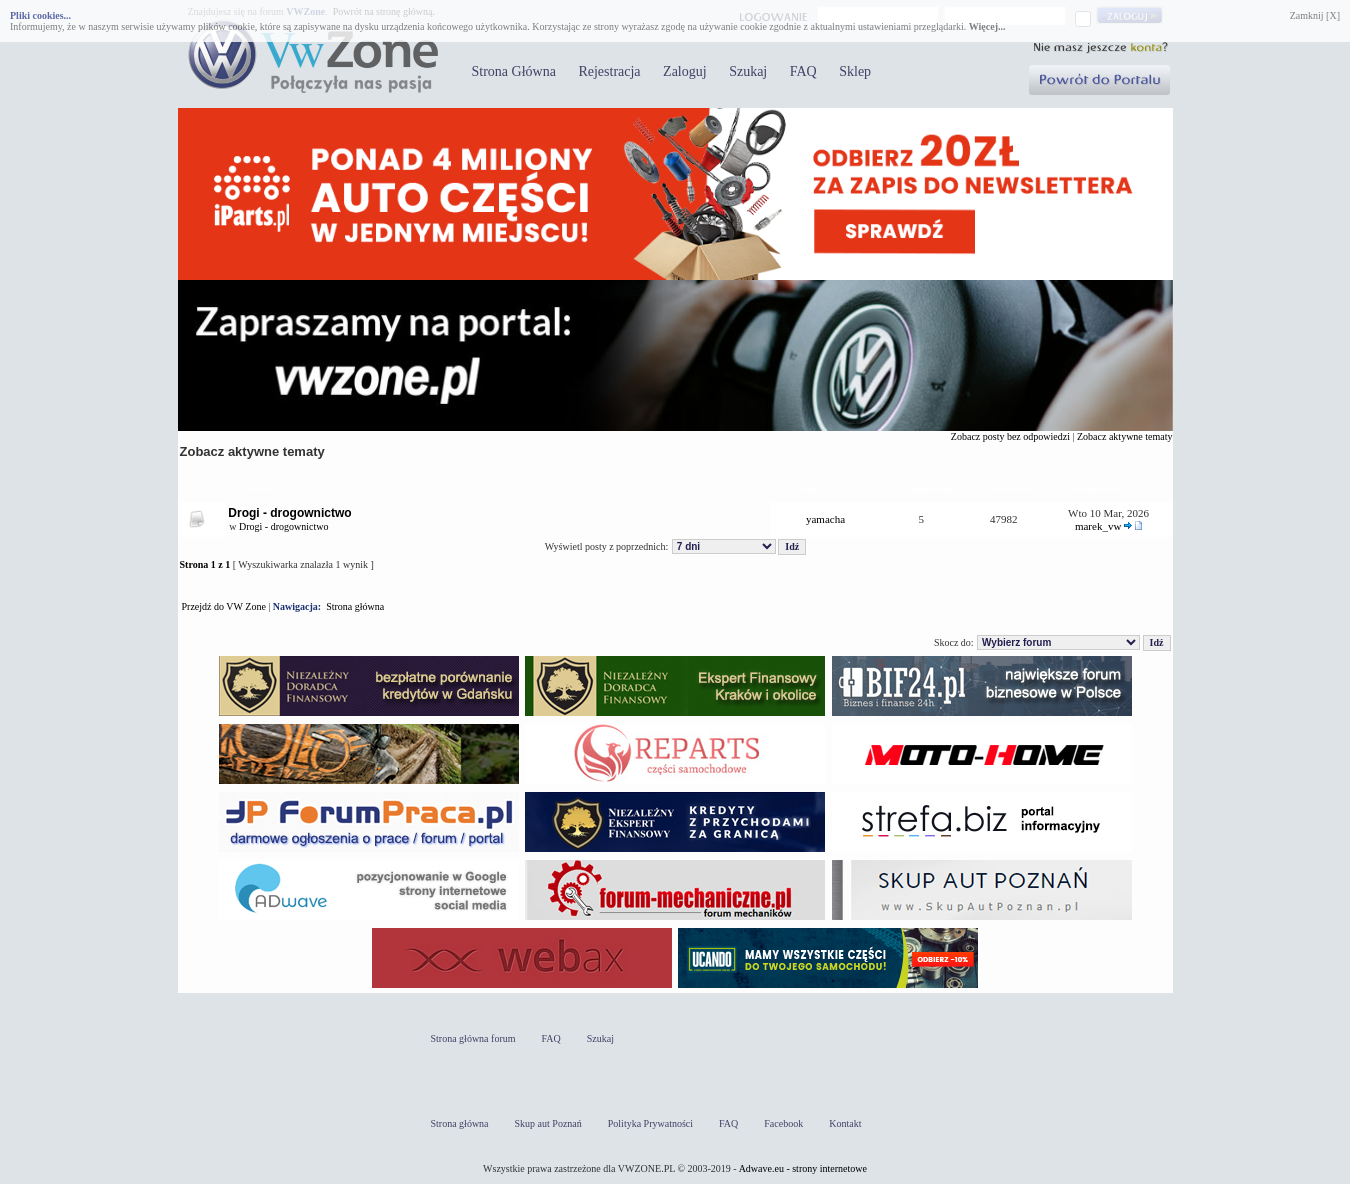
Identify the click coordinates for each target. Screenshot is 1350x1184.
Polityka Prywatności (650, 1123)
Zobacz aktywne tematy (1125, 436)
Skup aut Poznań (548, 1123)
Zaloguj (685, 71)
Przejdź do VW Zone (224, 606)
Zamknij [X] (1315, 15)
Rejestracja (609, 71)
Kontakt (845, 1123)
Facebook (783, 1123)
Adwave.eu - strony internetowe (803, 1168)
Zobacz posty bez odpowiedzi (1010, 436)
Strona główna (355, 606)
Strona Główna (514, 71)
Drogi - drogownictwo (289, 513)
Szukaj (748, 71)
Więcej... (987, 26)
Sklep (855, 71)
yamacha (825, 519)
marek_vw (1098, 526)
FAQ (803, 71)
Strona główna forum (473, 1038)
